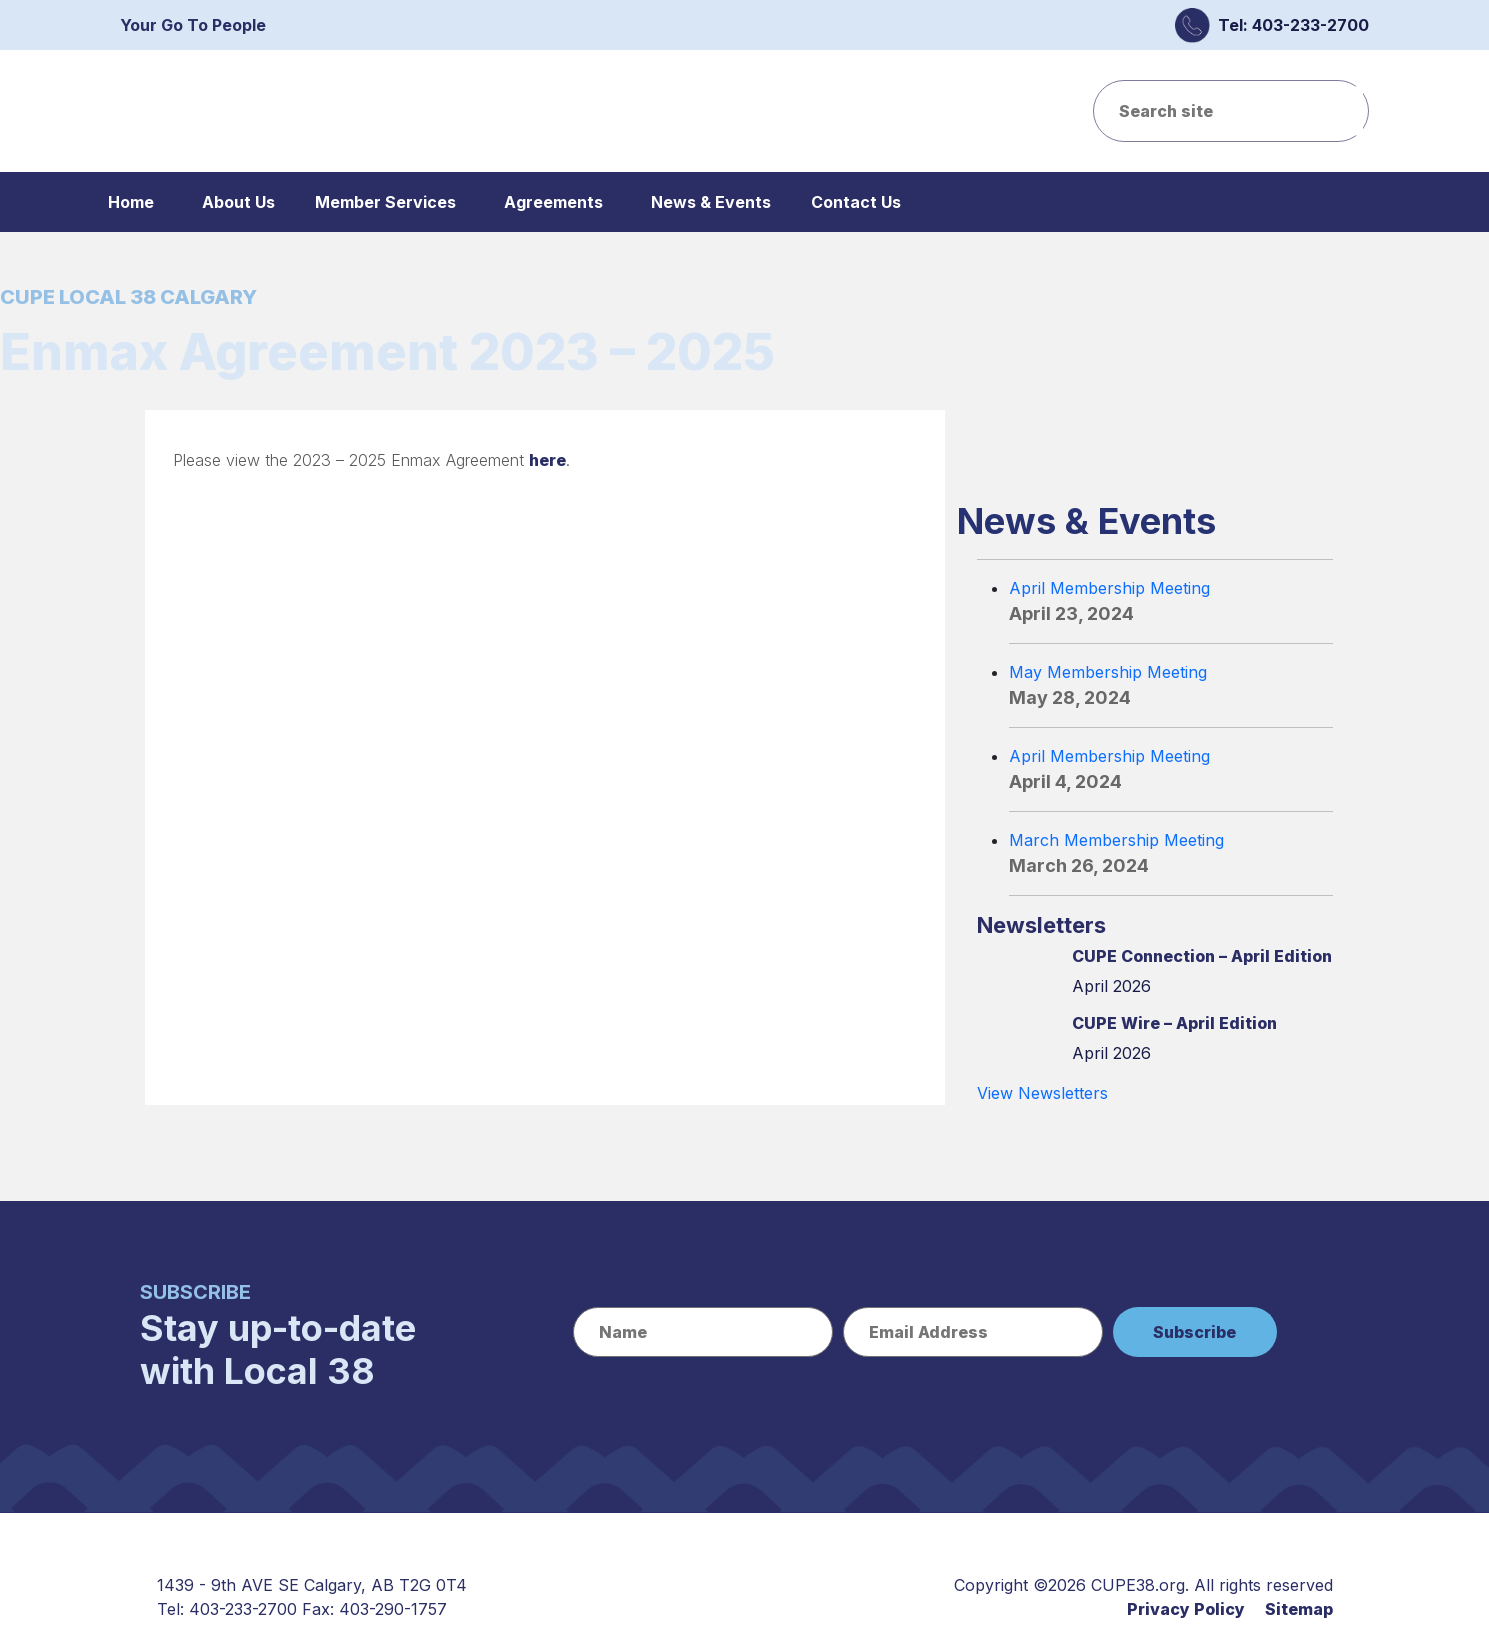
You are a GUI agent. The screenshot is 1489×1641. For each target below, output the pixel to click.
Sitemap (1299, 1609)
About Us (238, 202)
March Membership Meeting (1116, 840)
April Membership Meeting (1109, 588)
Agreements (553, 202)
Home (131, 202)
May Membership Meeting (1108, 672)
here (547, 460)
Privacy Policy (1186, 1609)
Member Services (385, 202)
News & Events (711, 202)
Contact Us (856, 202)
